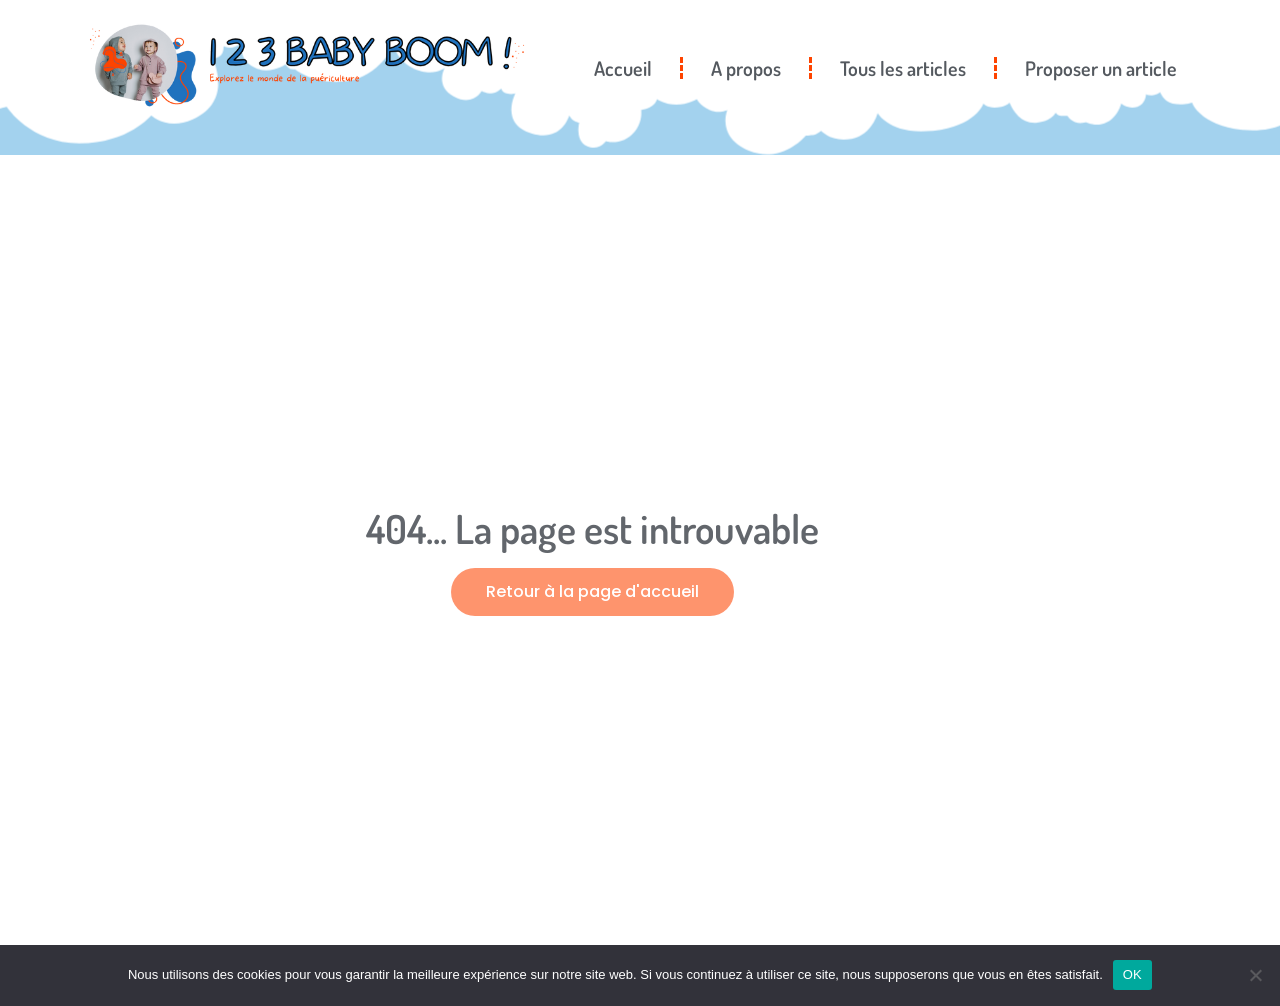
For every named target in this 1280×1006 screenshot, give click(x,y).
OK (1132, 974)
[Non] (1255, 975)
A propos (746, 68)
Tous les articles (903, 68)
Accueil (623, 68)
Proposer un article (1101, 68)
